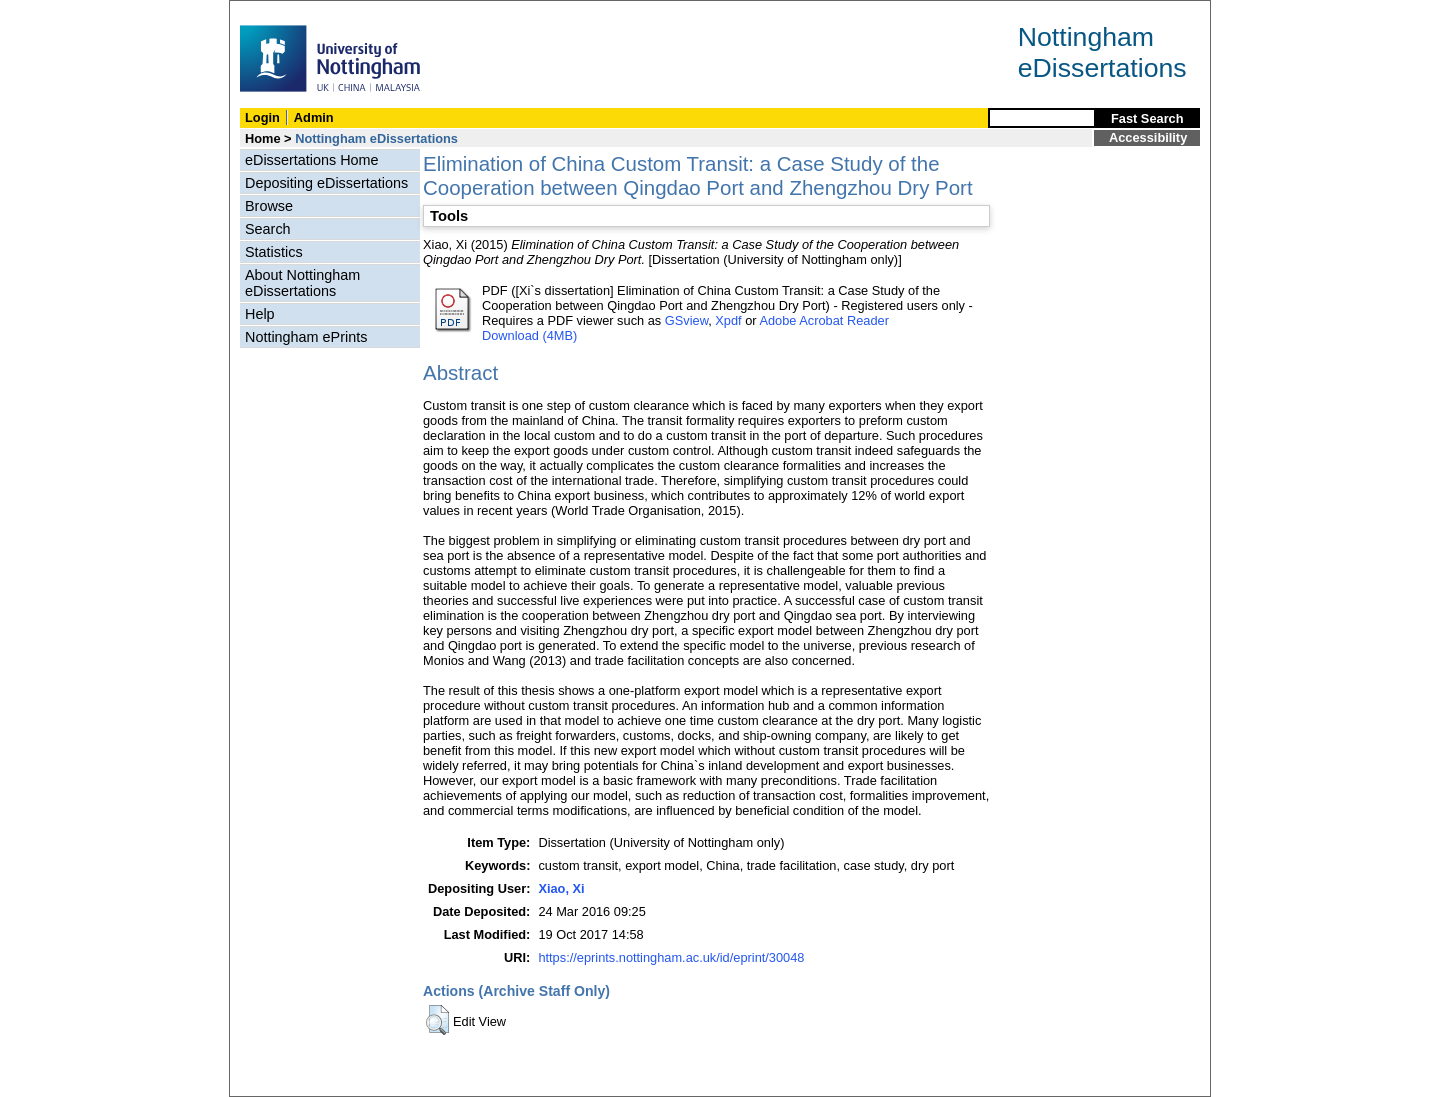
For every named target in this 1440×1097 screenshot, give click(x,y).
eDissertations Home (312, 160)
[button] (437, 1020)
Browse (269, 206)
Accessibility (1148, 137)
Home (263, 138)
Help (260, 314)
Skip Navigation (273, 11)
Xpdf (728, 320)
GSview (686, 320)
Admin (314, 117)
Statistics (274, 252)
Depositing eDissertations (326, 183)
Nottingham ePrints (306, 337)
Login (262, 117)
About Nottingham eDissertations (302, 283)
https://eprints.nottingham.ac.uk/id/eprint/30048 (671, 957)
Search (268, 229)
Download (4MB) (529, 335)
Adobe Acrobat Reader (823, 320)
